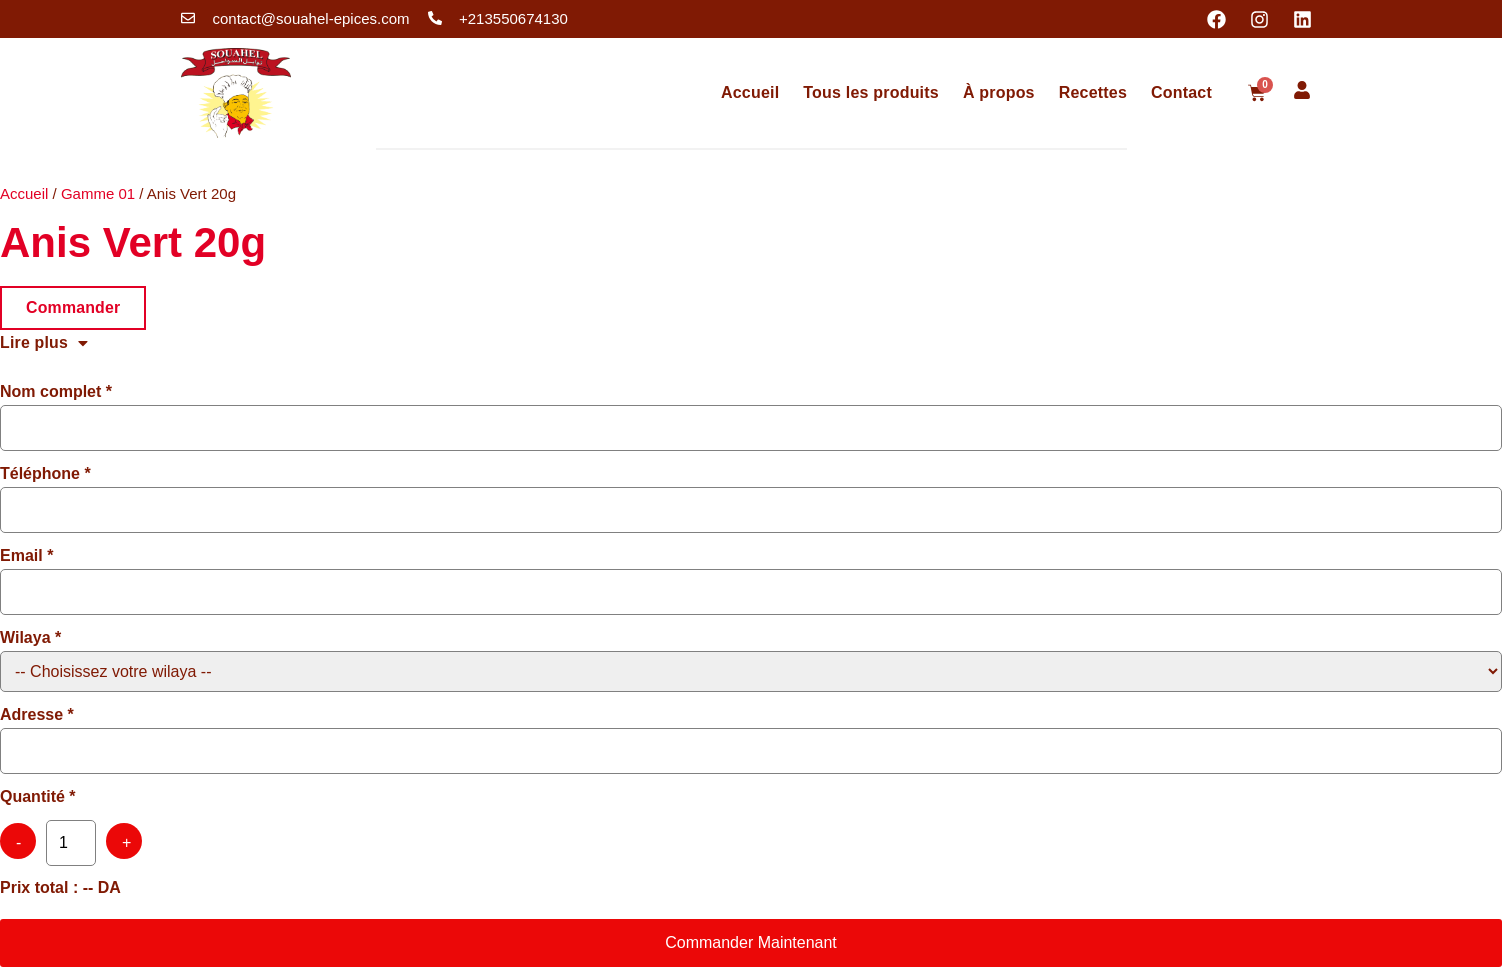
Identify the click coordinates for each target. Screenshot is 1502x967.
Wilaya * (30, 638)
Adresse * (37, 715)
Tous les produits (871, 92)
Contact (1181, 92)
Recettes (1093, 92)
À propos (999, 92)
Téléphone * (45, 474)
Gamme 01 (98, 193)
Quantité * (38, 797)
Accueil (750, 92)
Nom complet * (56, 392)
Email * (26, 556)
